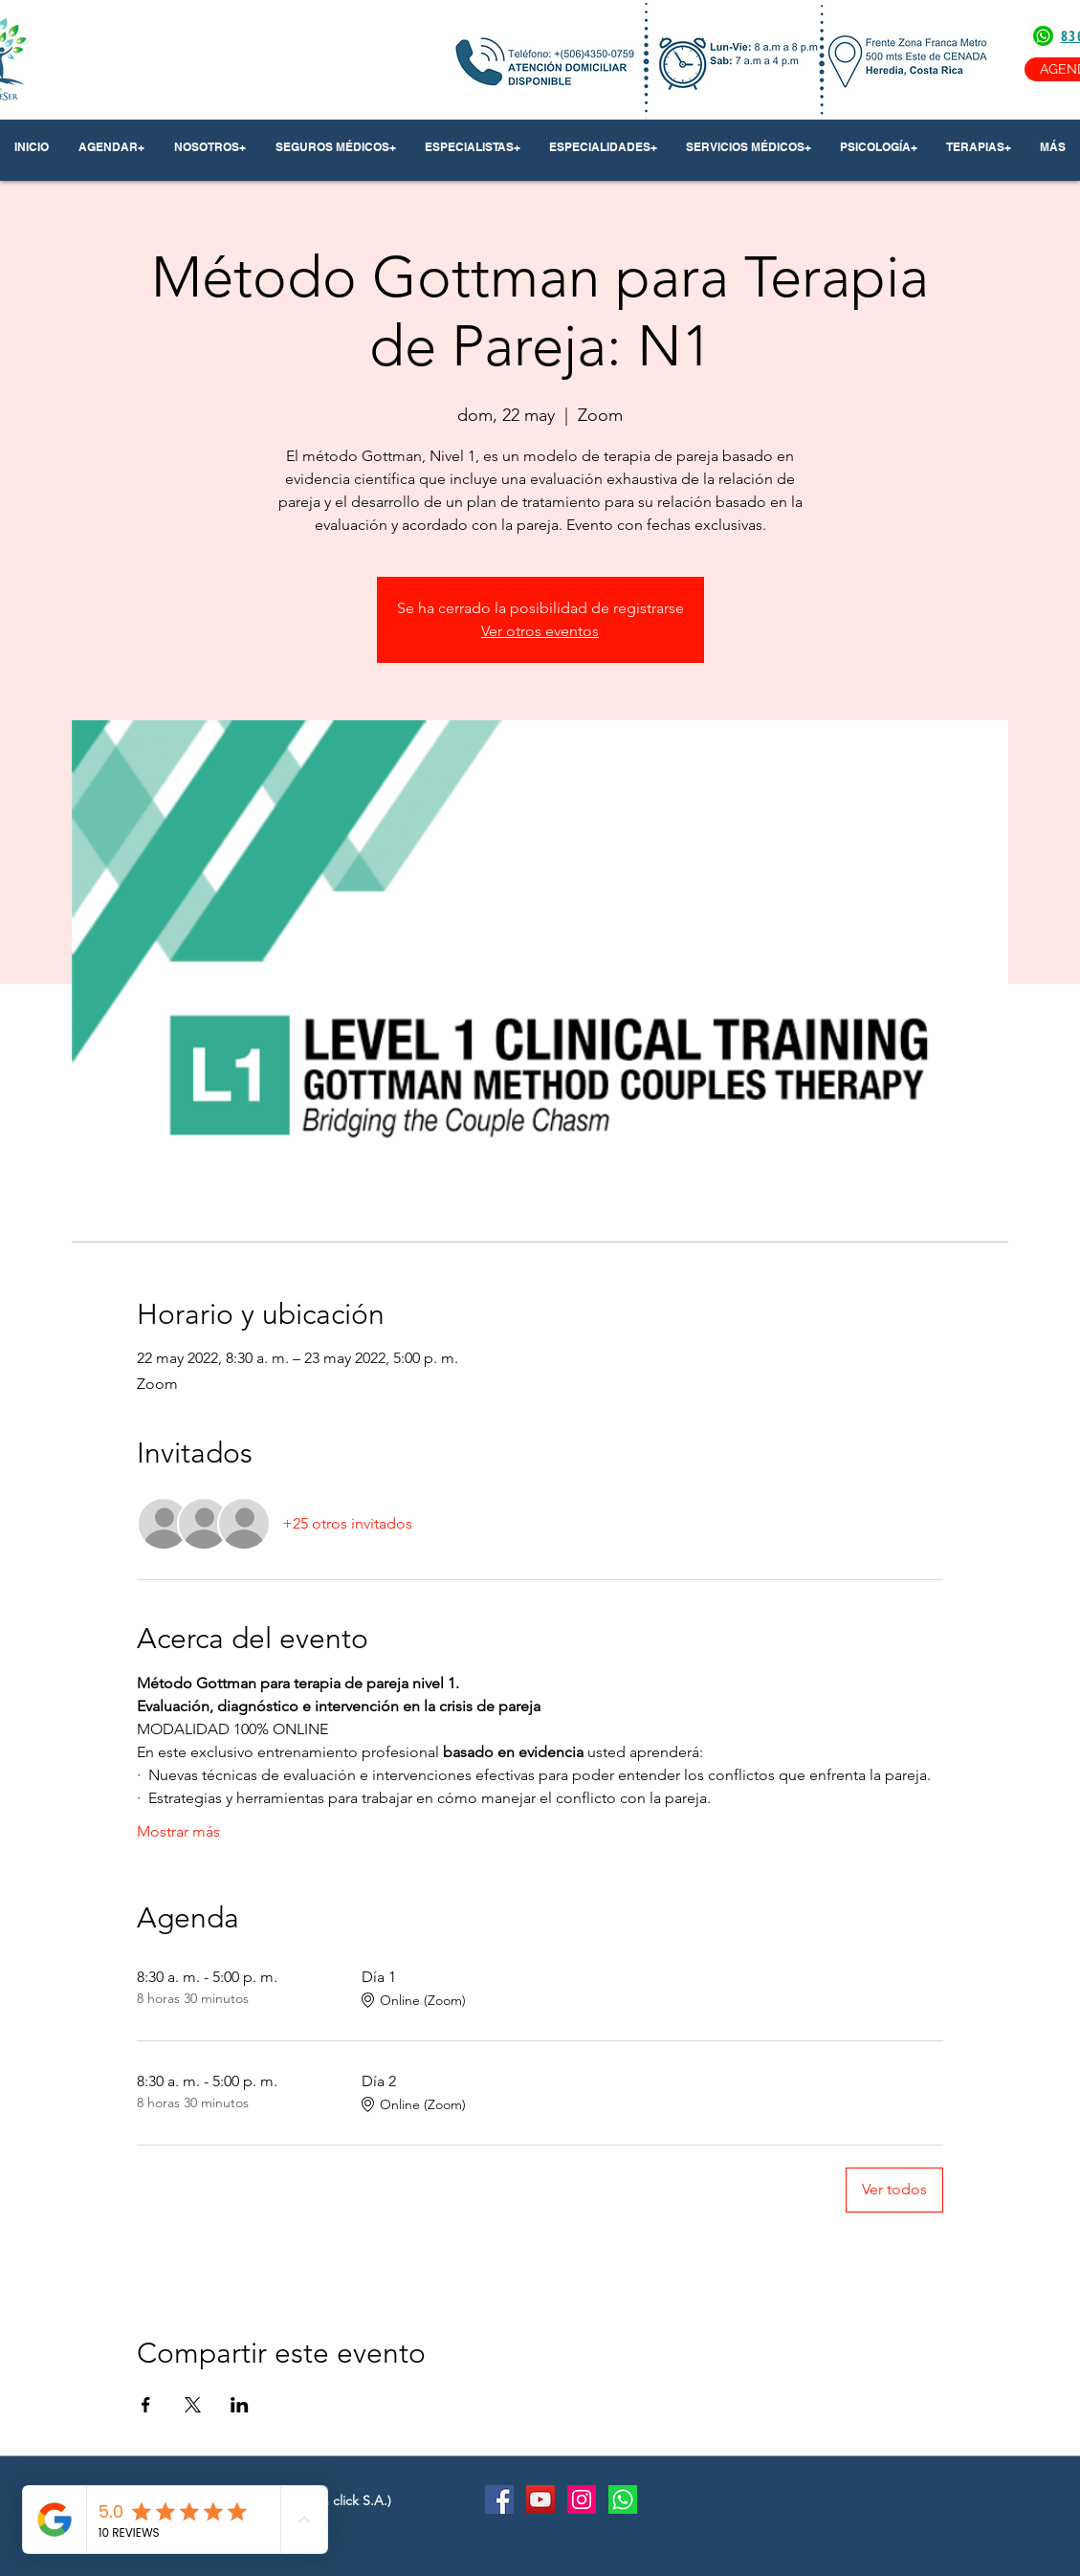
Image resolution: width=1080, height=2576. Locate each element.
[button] (210, 147)
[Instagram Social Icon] (581, 2499)
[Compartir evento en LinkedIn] (240, 2404)
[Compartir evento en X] (193, 2404)
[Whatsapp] (622, 2499)
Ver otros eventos (540, 631)
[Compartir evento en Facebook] (146, 2404)
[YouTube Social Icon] (540, 2499)
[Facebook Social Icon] (499, 2499)
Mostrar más (178, 1831)
